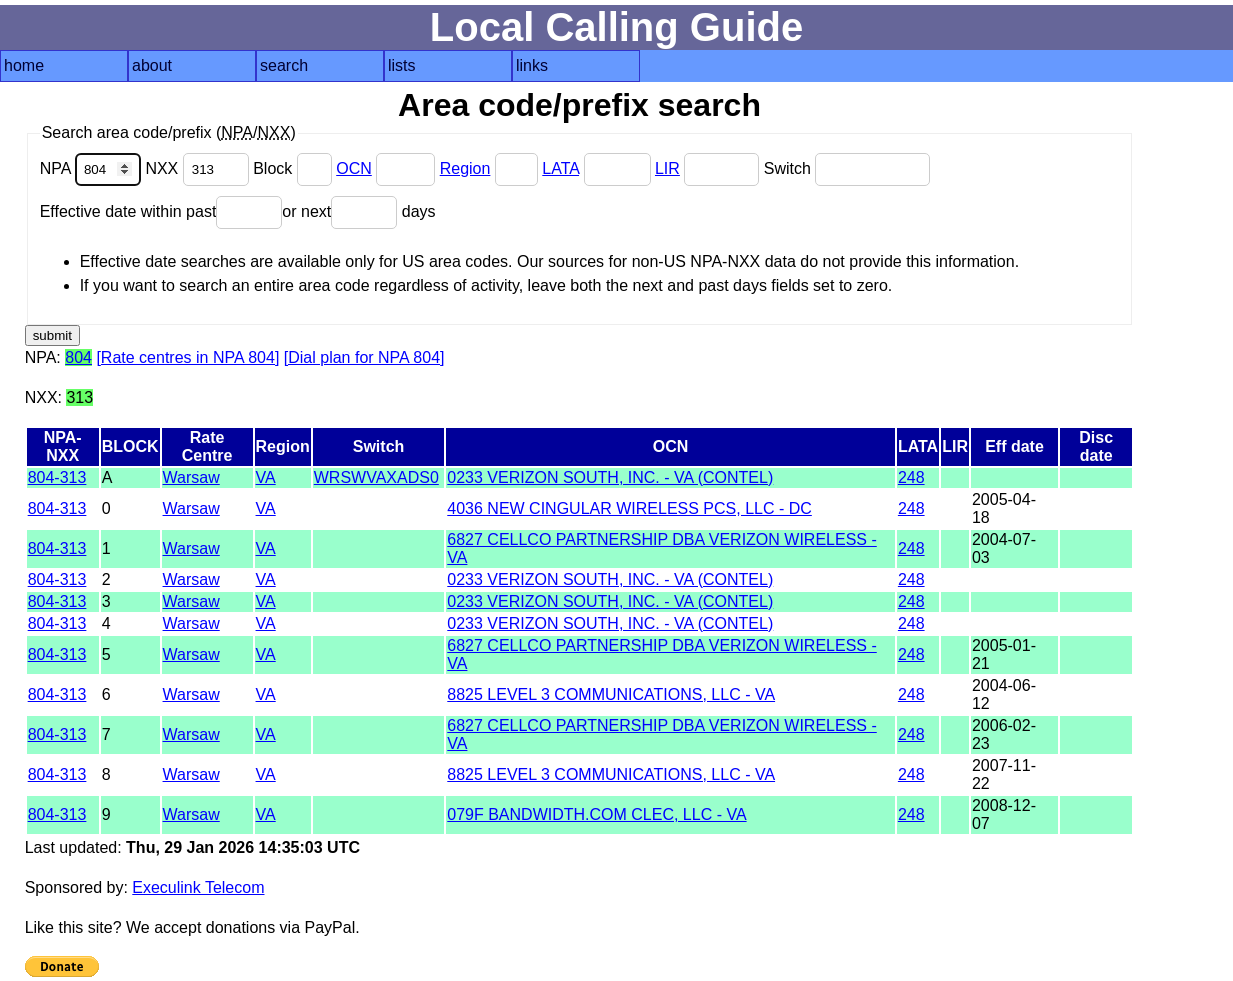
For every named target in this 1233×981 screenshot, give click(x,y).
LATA (560, 168)
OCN (354, 168)
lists (402, 65)
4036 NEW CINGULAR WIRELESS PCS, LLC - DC (629, 508)
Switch (847, 168)
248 (911, 477)
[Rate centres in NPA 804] (187, 357)
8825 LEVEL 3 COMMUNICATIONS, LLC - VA (611, 694)
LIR (667, 168)
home (24, 65)
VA (266, 477)
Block (294, 168)
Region (465, 168)
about (152, 65)
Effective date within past (161, 211)
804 (78, 357)
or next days (358, 211)
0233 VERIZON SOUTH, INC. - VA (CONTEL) (610, 477)
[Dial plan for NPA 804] (364, 357)
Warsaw (191, 477)
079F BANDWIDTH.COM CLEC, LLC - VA (596, 814)
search (284, 65)
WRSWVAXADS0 (376, 477)
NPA (93, 168)
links (532, 65)
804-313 (57, 477)
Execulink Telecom (198, 887)
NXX (199, 168)
